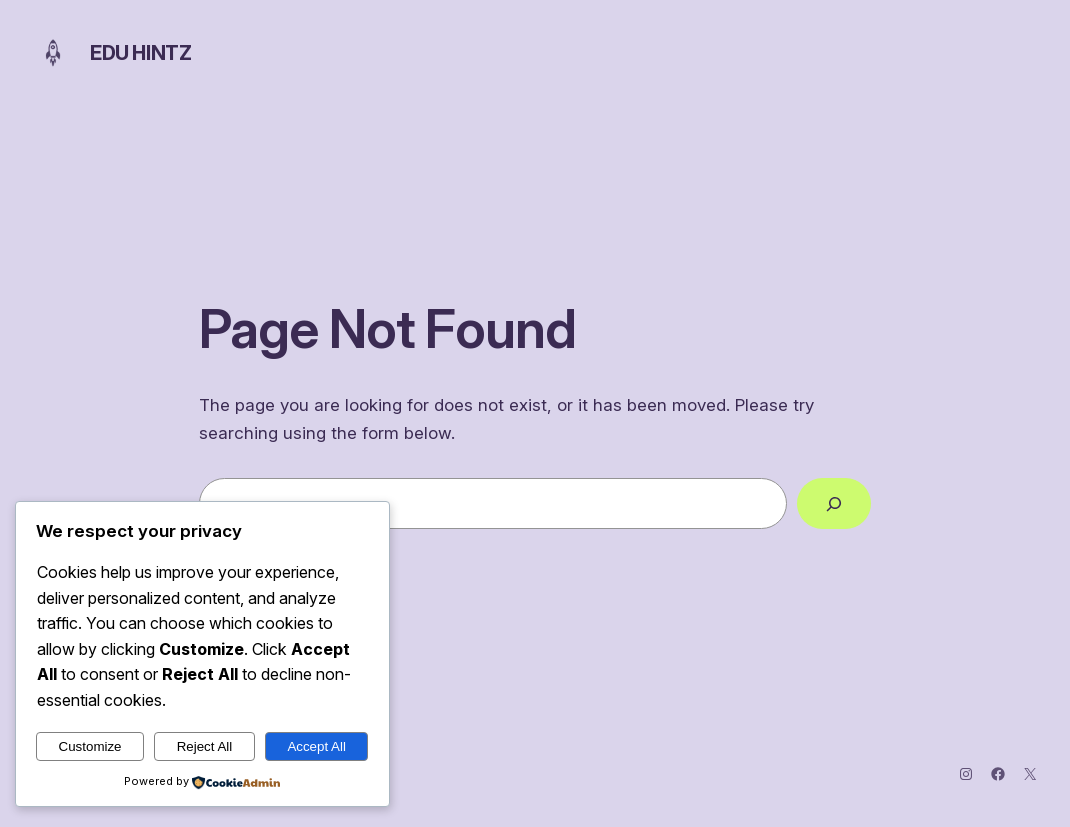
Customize (90, 746)
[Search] (834, 503)
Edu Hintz (140, 53)
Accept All (316, 746)
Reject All (205, 746)
